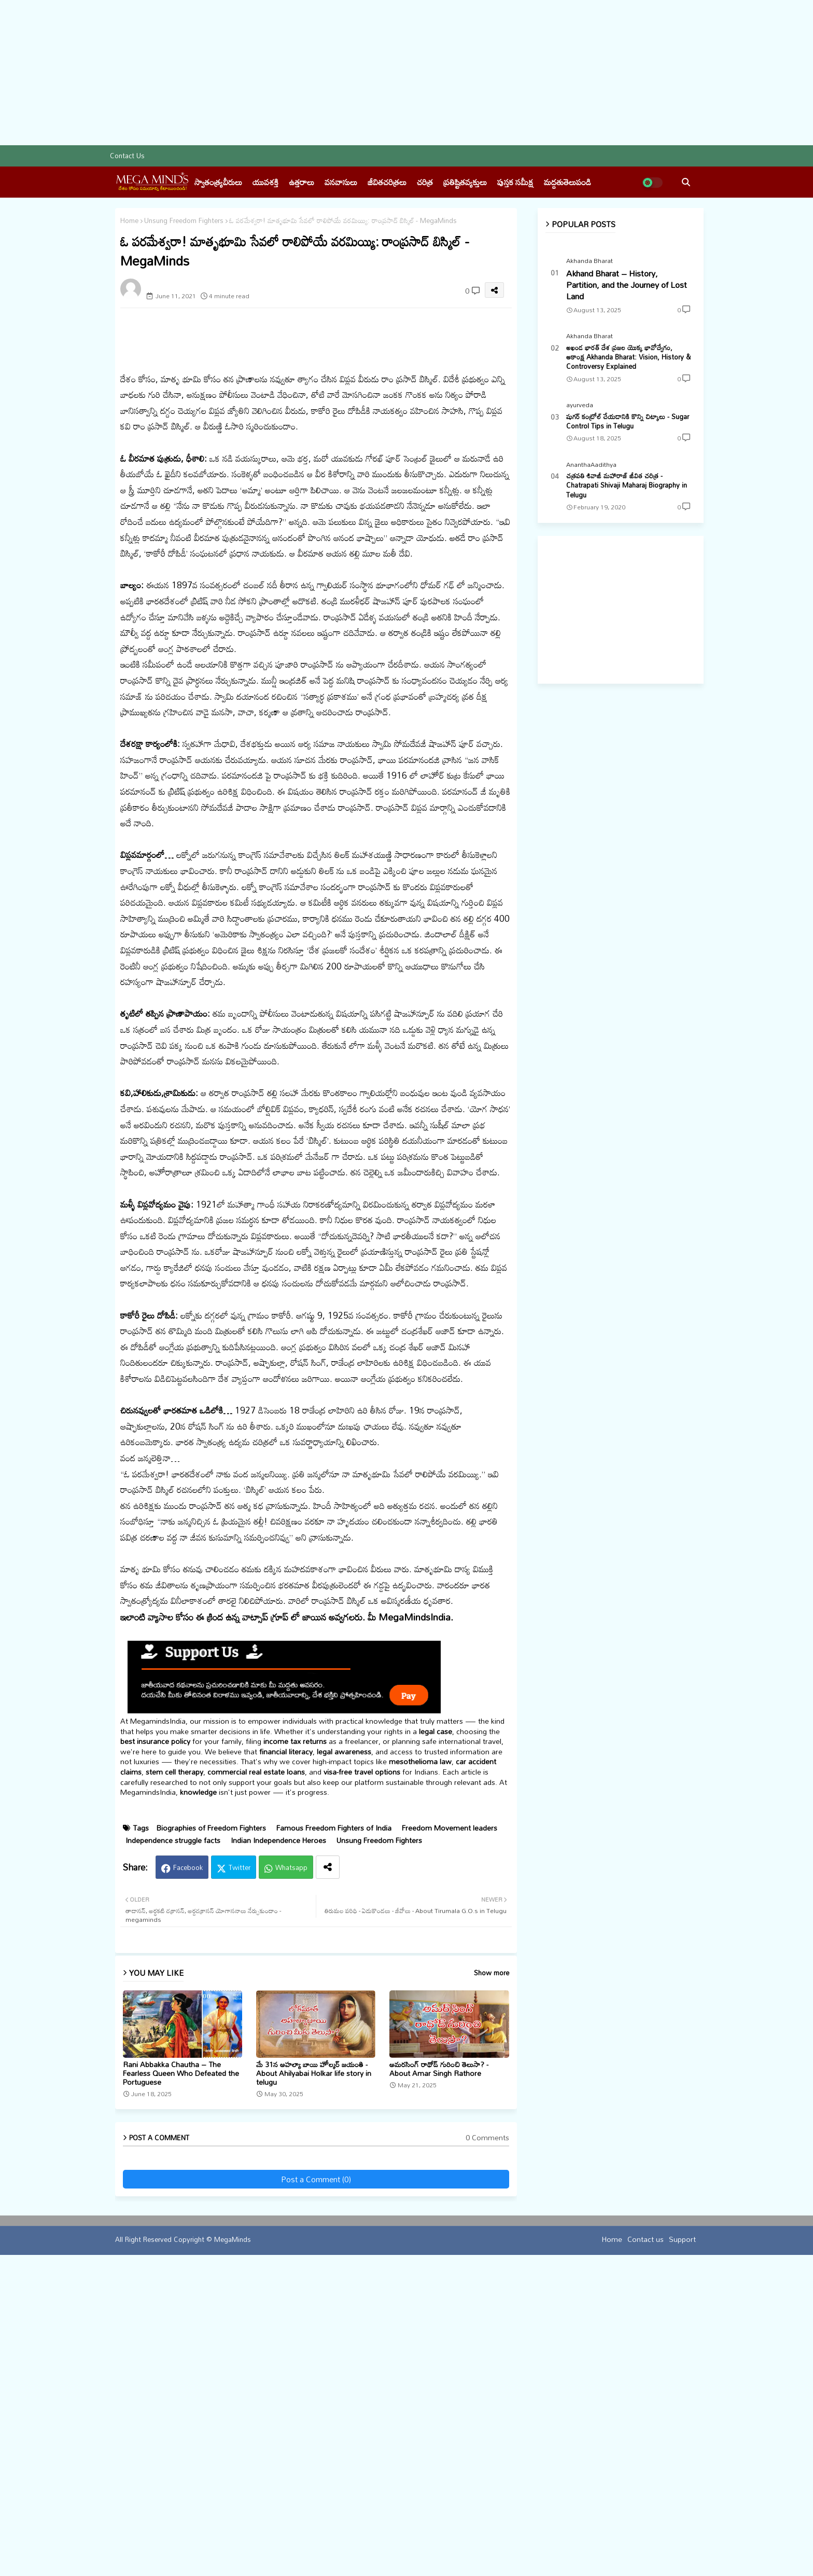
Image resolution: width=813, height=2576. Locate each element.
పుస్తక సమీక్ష (515, 182)
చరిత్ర (425, 182)
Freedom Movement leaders (449, 2112)
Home (129, 221)
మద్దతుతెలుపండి (567, 182)
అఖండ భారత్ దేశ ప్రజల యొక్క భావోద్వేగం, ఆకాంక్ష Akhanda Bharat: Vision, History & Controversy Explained (628, 357)
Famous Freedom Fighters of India (333, 2112)
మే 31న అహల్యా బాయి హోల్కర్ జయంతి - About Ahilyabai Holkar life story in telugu (313, 2358)
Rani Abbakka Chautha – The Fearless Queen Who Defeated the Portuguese (181, 2358)
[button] (686, 182)
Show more (491, 2258)
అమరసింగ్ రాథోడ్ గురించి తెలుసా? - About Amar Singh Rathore (438, 2353)
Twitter (239, 2152)
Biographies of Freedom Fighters (211, 2112)
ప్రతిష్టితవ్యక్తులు (465, 182)
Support (682, 2523)
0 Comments (487, 2422)
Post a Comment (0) (316, 2464)
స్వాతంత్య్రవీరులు (218, 182)
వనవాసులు (341, 182)
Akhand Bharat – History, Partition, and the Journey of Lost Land (626, 285)
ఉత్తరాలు (301, 182)
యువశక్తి (265, 182)
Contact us (127, 155)
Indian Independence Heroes (278, 2125)
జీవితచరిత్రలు (387, 182)
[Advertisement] (311, 72)
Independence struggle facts (172, 2125)
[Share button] (328, 2152)
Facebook (188, 2152)
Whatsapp (291, 2152)
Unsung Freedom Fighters (183, 221)
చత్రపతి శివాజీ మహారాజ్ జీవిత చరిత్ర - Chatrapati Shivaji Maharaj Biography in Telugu (626, 485)
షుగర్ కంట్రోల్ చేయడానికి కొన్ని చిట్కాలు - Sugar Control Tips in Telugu (627, 421)
